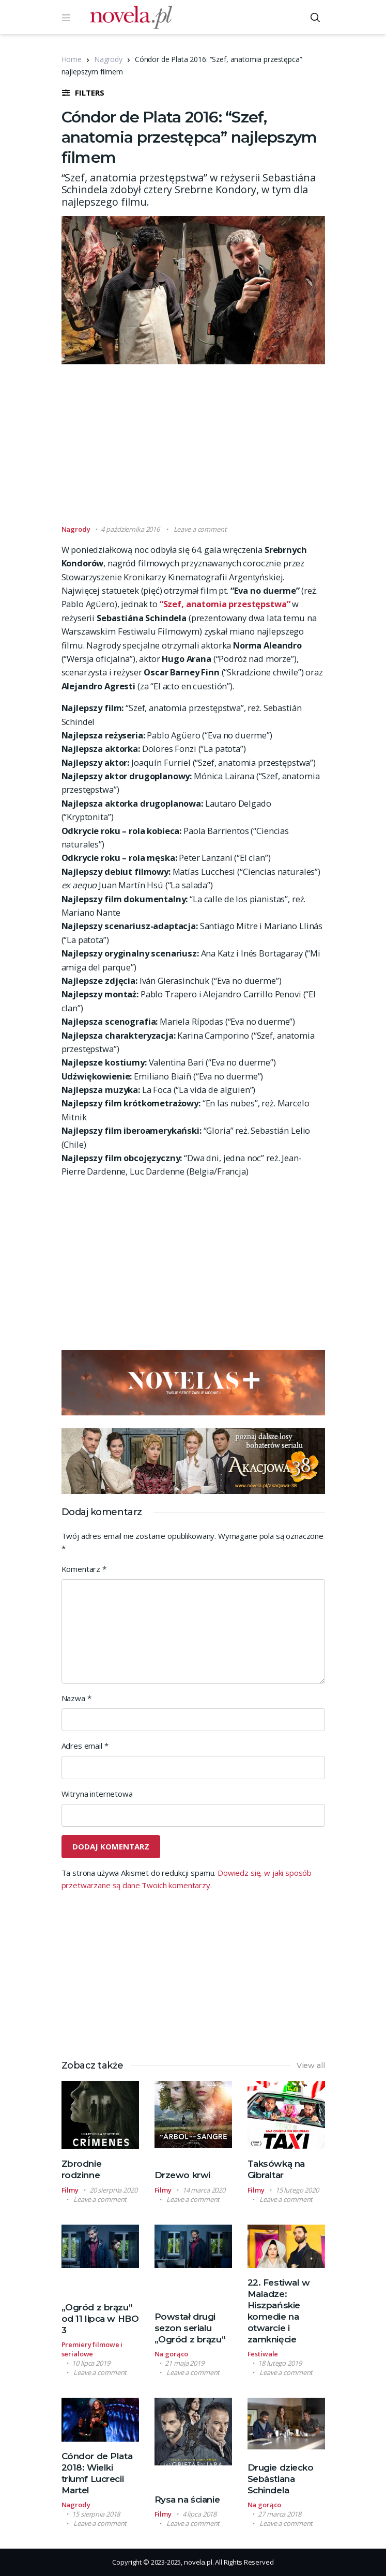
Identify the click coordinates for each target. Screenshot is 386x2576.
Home (71, 59)
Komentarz (83, 1569)
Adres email (85, 1745)
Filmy (70, 2190)
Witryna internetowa (97, 1793)
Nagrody (108, 59)
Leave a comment (200, 529)
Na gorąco (172, 2353)
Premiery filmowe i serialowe (92, 2349)
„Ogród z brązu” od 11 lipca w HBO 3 (100, 2318)
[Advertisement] (223, 449)
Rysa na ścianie (187, 2499)
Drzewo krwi (182, 2175)
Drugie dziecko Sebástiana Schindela (281, 2478)
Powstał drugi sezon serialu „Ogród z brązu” (190, 2327)
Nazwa (76, 1698)
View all (311, 2065)
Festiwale (263, 2353)
